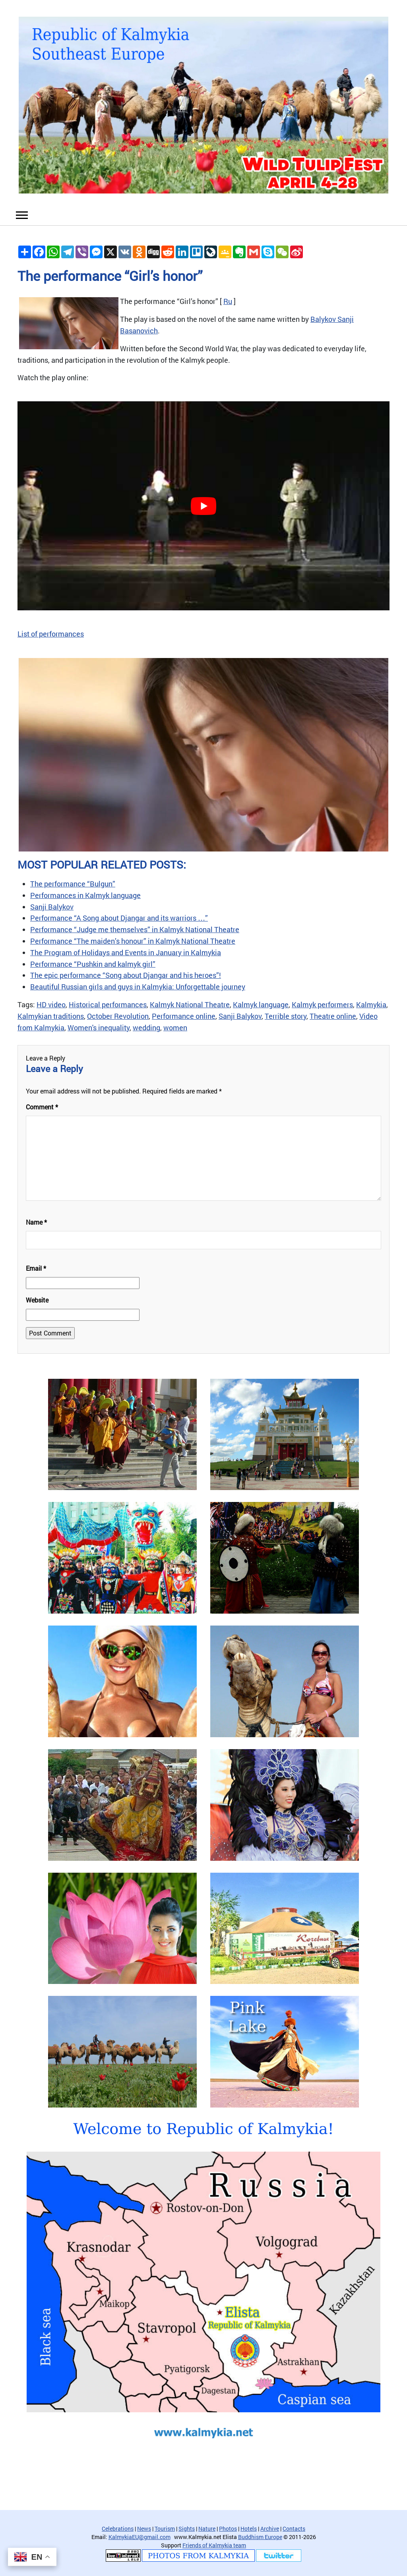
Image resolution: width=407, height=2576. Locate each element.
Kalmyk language (261, 1004)
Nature (206, 2528)
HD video (51, 1004)
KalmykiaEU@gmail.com (140, 2537)
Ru (227, 301)
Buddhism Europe (260, 2537)
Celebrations (118, 2528)
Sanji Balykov (52, 907)
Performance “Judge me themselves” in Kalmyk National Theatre (134, 929)
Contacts (294, 2528)
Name (36, 1222)
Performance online (183, 1016)
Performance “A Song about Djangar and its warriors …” (119, 918)
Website (37, 1300)
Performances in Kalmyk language (85, 895)
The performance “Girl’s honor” (109, 276)
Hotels (248, 2528)
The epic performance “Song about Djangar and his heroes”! (125, 975)
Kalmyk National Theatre (190, 1004)
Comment (42, 1107)
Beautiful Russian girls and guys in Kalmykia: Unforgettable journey (137, 986)
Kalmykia (371, 1004)
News (144, 2528)
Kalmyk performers (322, 1004)
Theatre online (333, 1016)
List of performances (50, 634)
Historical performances (108, 1004)
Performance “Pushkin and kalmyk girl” (92, 964)
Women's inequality (99, 1027)
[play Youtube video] (203, 505)
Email (36, 1268)
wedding (146, 1027)
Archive (269, 2528)
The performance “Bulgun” (72, 883)
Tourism (165, 2528)
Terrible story (285, 1016)
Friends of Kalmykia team (214, 2545)
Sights (186, 2528)
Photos (228, 2528)
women (175, 1027)
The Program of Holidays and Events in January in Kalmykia (125, 952)
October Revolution (118, 1016)
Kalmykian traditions (50, 1016)
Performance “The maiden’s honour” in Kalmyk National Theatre (132, 941)
